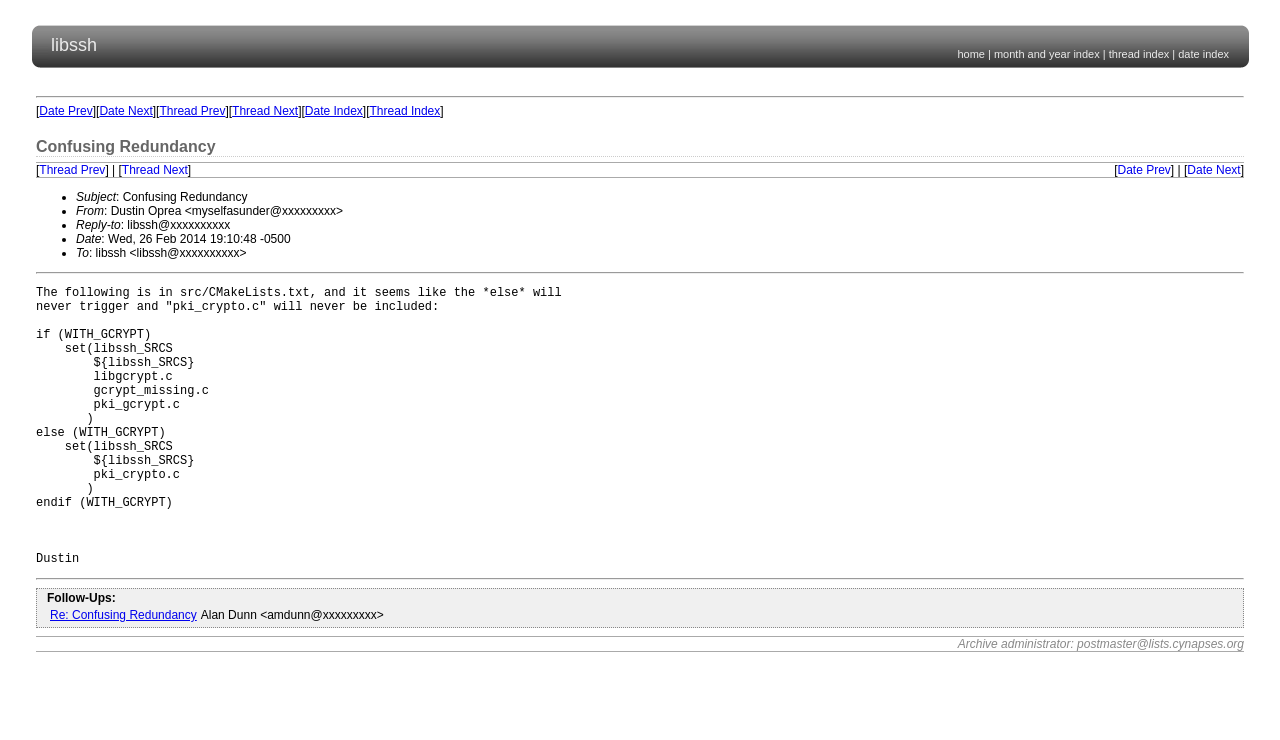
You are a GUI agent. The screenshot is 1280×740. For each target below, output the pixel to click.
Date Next (125, 111)
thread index (1139, 54)
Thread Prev (192, 111)
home (971, 54)
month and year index (1047, 54)
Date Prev (65, 111)
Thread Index (405, 111)
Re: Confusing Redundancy (123, 675)
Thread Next (265, 111)
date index (1203, 54)
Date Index (334, 111)
